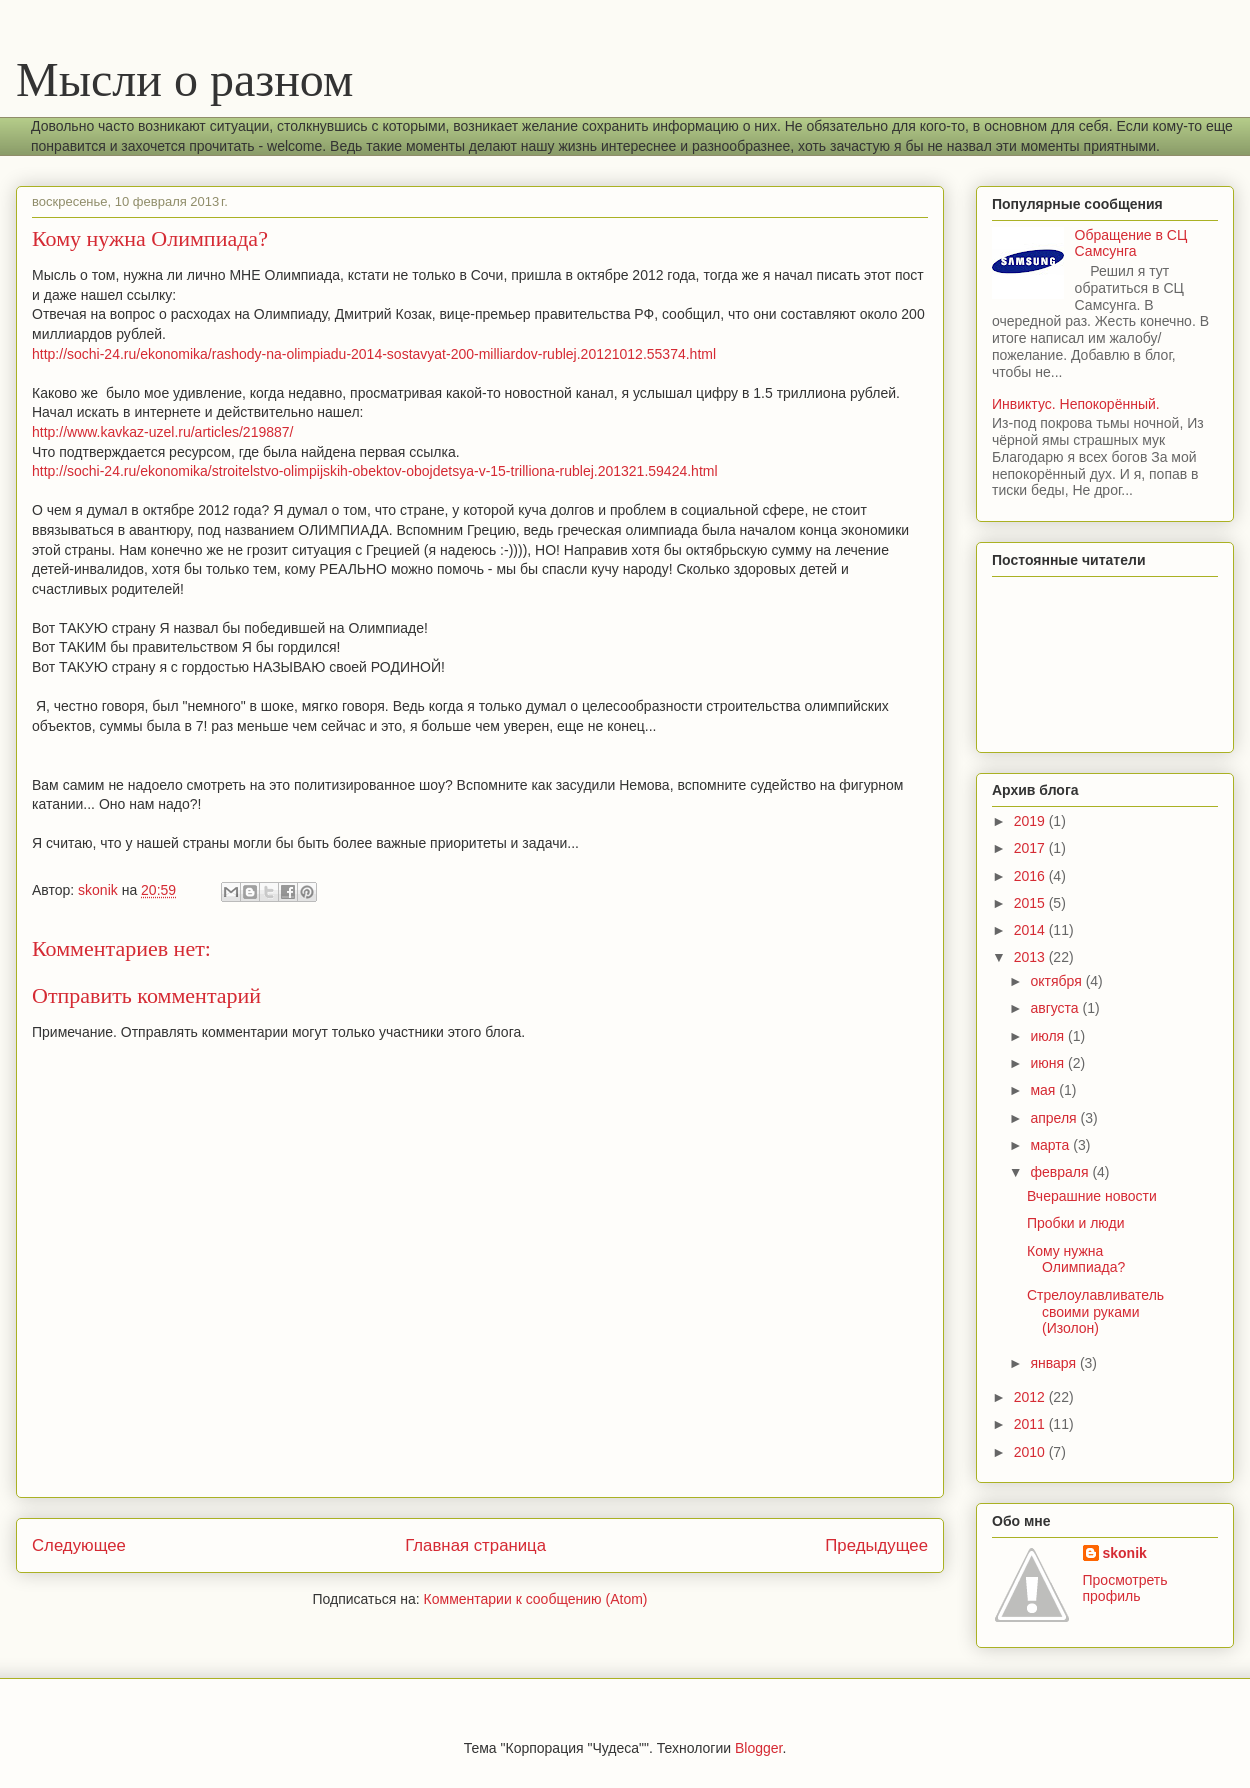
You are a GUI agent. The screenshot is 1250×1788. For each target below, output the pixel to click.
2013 (1031, 957)
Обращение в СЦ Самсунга (1131, 243)
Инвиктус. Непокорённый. (1076, 404)
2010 (1031, 1452)
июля (1049, 1036)
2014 (1031, 930)
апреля (1055, 1118)
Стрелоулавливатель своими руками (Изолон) (1095, 1312)
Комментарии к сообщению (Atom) (536, 1599)
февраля (1061, 1172)
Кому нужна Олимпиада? (1076, 1259)
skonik (1125, 1553)
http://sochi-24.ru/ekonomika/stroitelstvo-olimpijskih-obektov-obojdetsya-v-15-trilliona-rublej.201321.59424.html (375, 471)
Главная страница (475, 1545)
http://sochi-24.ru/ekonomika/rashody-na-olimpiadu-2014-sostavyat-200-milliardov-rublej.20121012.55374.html (374, 354)
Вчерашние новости (1092, 1196)
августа (1056, 1008)
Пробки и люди (1076, 1223)
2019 (1031, 821)
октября (1057, 981)
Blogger (758, 1748)
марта (1051, 1145)
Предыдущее (876, 1545)
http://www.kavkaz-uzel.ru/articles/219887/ (162, 432)
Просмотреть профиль (1125, 1588)
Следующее (79, 1545)
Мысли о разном (184, 79)
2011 (1031, 1424)
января (1054, 1363)
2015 (1031, 903)
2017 (1031, 848)
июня (1049, 1063)
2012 (1031, 1397)
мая (1044, 1090)
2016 (1031, 876)
